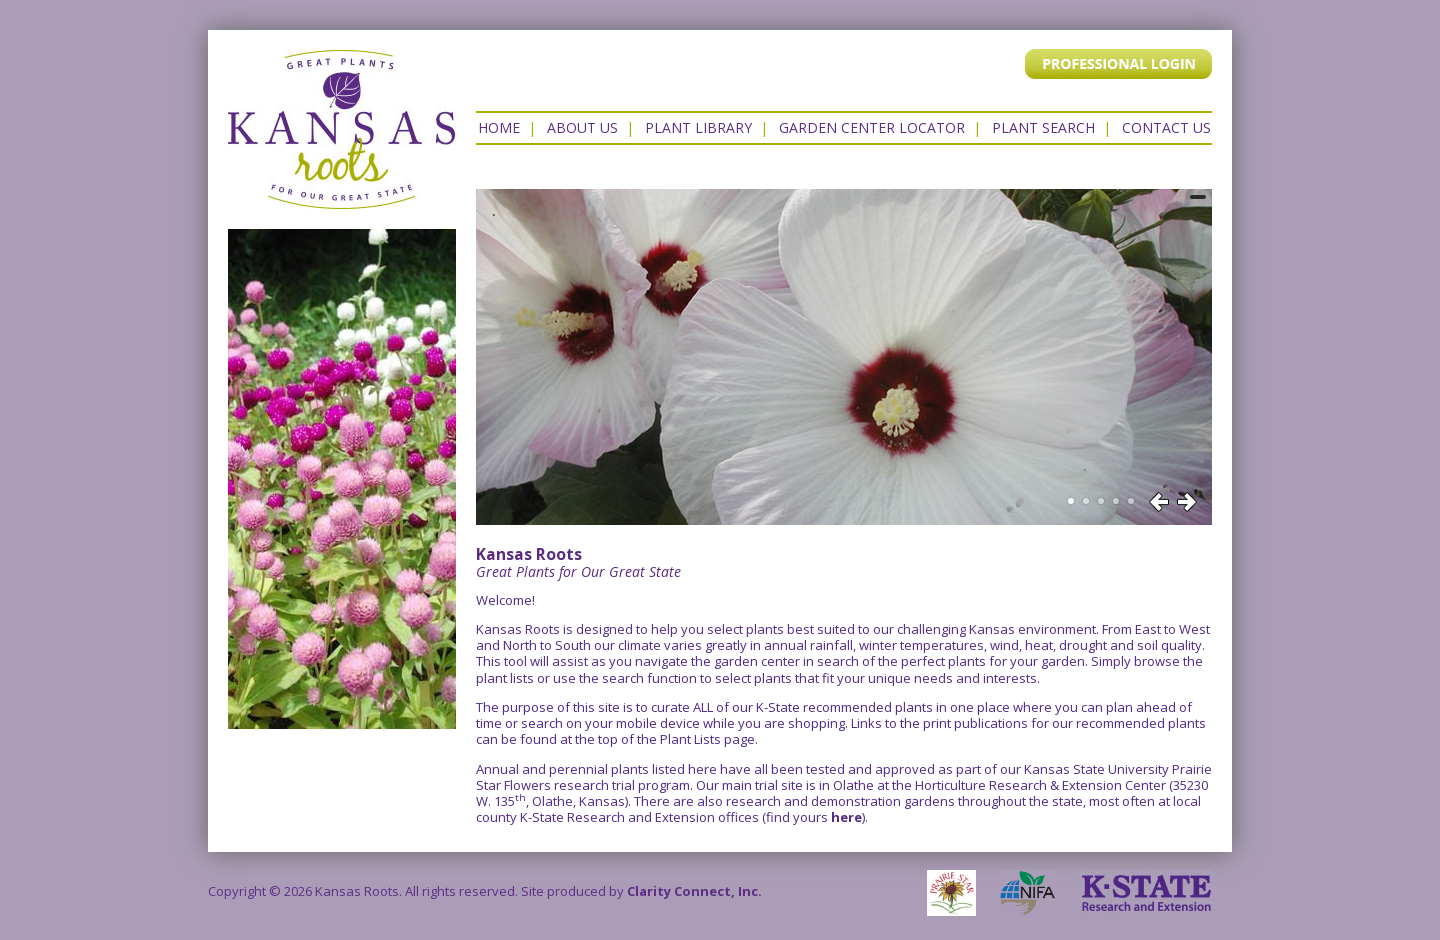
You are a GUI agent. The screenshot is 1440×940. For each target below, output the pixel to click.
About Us (582, 127)
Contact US (1166, 127)
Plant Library (698, 127)
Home (499, 127)
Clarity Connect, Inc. (694, 891)
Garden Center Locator (872, 127)
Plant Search (1043, 127)
